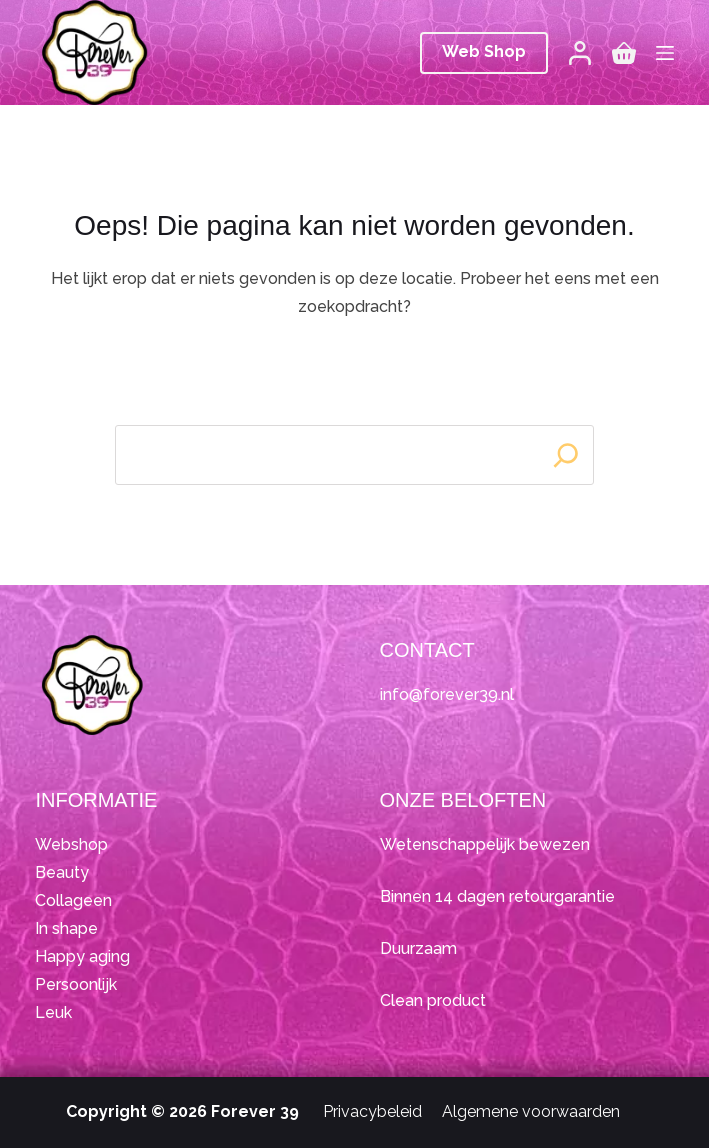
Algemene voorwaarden (531, 1111)
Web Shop (484, 51)
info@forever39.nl (447, 694)
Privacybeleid (372, 1111)
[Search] (566, 455)
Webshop (71, 844)
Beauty (62, 872)
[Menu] (665, 53)
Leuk (53, 1012)
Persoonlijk (76, 984)
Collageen (73, 900)
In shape (66, 928)
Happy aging (82, 956)
